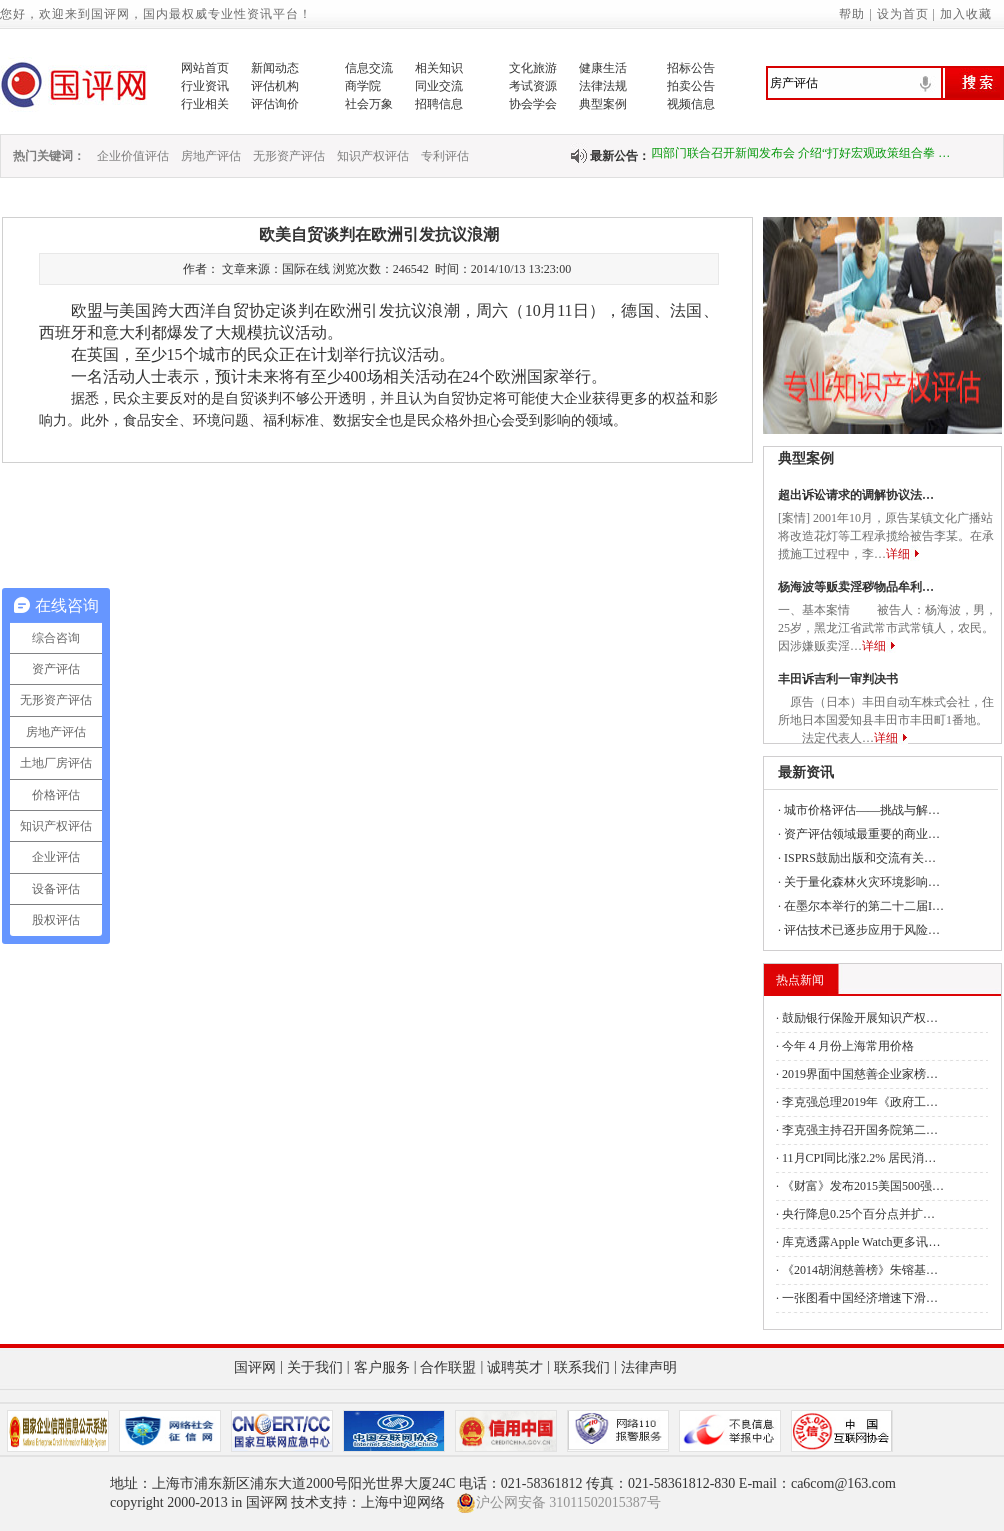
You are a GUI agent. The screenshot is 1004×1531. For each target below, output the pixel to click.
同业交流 (439, 86)
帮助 (852, 14)
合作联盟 (448, 1367)
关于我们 (315, 1367)
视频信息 (691, 104)
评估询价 (275, 104)
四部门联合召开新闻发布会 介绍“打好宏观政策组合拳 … (800, 156)
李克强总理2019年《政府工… (860, 1102)
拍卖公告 (691, 86)
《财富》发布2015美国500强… (863, 1186)
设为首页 (903, 14)
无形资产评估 (289, 156)
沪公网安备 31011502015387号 (558, 1503)
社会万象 (369, 104)
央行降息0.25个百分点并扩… (858, 1214)
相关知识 (439, 68)
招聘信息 (439, 104)
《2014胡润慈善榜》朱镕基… (860, 1270)
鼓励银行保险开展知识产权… (860, 1018)
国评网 (255, 1367)
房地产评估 (211, 156)
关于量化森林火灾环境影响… (862, 882)
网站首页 (205, 68)
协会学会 (533, 104)
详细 (898, 554)
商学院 (363, 86)
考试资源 (533, 86)
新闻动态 (275, 68)
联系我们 (582, 1367)
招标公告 (691, 68)
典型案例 (603, 104)
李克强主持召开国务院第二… (860, 1130)
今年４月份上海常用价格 (848, 1046)
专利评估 (445, 156)
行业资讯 (205, 86)
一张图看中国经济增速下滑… (860, 1298)
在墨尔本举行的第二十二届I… (864, 906)
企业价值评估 (133, 156)
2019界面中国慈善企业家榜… (860, 1074)
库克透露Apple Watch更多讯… (861, 1242)
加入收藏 (966, 14)
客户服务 (382, 1367)
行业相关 (205, 104)
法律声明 (649, 1367)
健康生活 (603, 68)
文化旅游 (533, 68)
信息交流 (369, 68)
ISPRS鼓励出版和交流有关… (860, 858)
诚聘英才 (515, 1367)
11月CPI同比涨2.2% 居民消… (859, 1158)
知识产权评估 (373, 156)
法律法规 (603, 86)
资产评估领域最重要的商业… (862, 834)
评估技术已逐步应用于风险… (862, 930)
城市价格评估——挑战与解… (862, 810)
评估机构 (275, 86)
